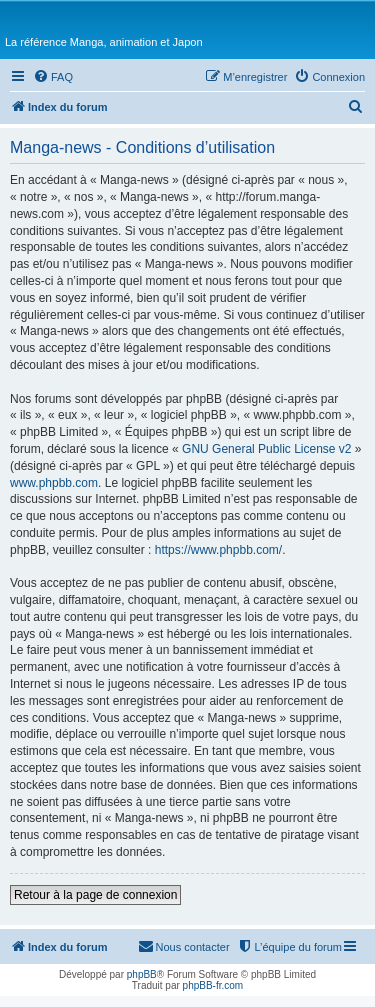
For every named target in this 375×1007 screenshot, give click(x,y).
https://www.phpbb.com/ (218, 550)
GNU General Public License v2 (266, 449)
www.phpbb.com (54, 483)
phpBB (142, 974)
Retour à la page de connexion (95, 895)
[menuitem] (53, 77)
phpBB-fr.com (213, 985)
